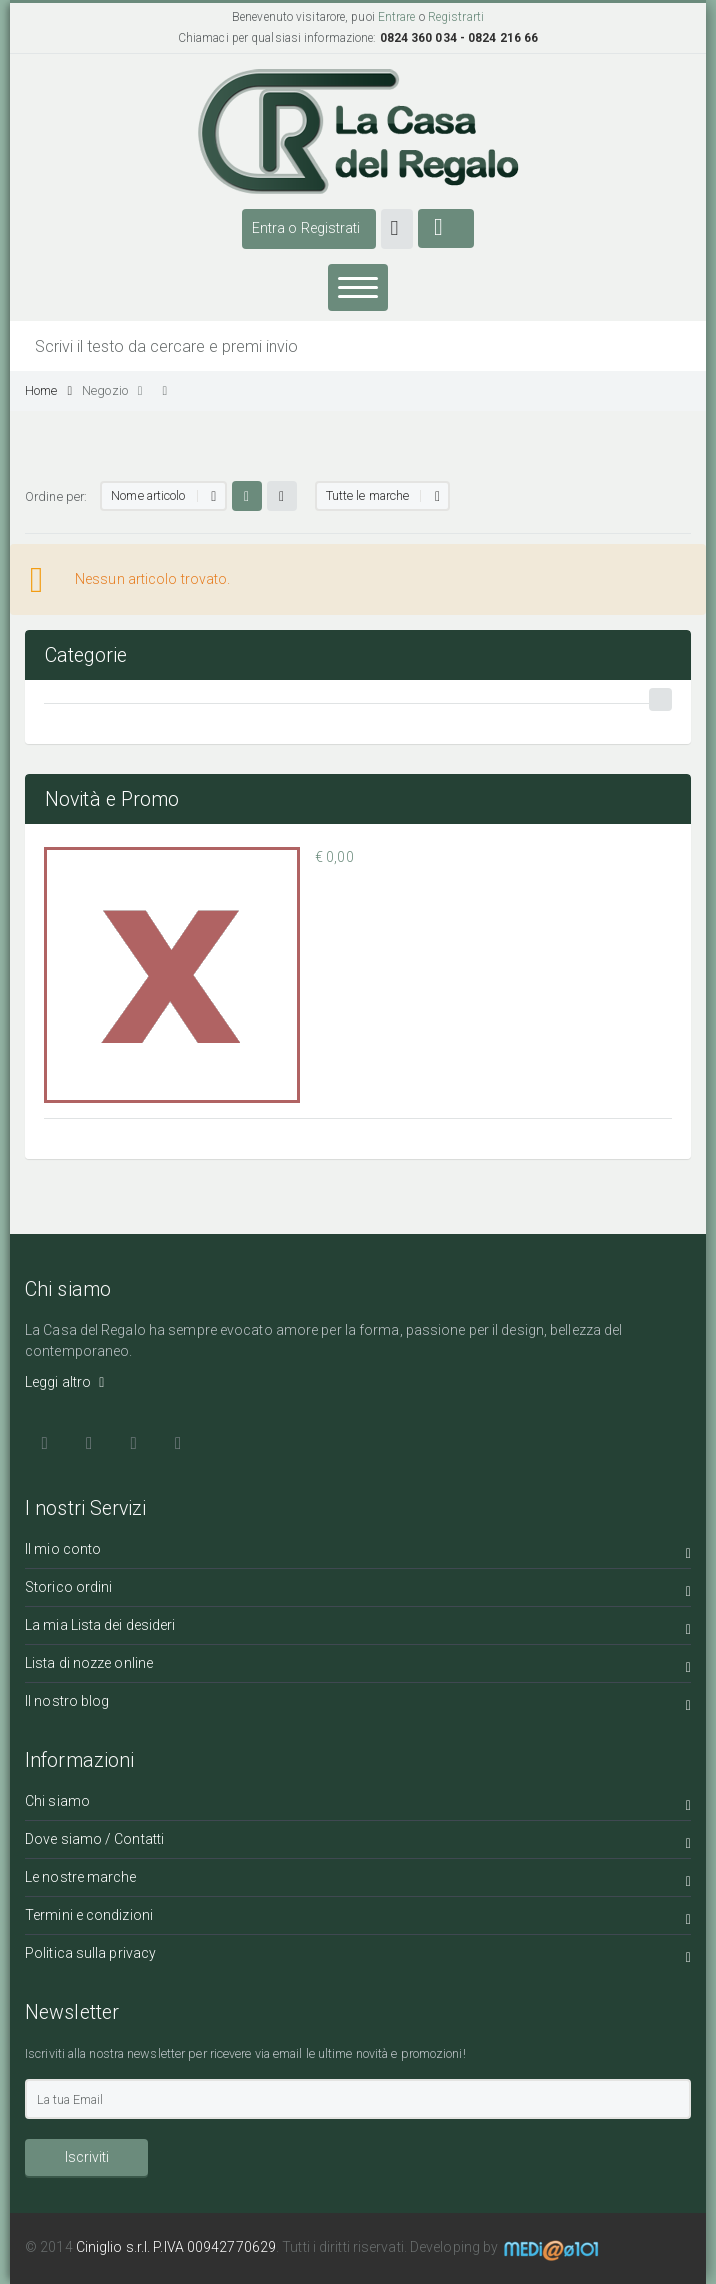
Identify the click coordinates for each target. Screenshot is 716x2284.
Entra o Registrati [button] (306, 228)
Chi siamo (358, 1804)
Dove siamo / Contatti (358, 1842)
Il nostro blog (358, 1704)
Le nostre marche (358, 1880)
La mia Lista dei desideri (358, 1628)
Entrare (397, 17)
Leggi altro (64, 1382)
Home (48, 390)
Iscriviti (87, 2157)
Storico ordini (358, 1590)
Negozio (112, 390)
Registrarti (456, 17)
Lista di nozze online (358, 1666)
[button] (397, 229)
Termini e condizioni (358, 1918)
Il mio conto (358, 1552)
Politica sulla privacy (358, 1956)
